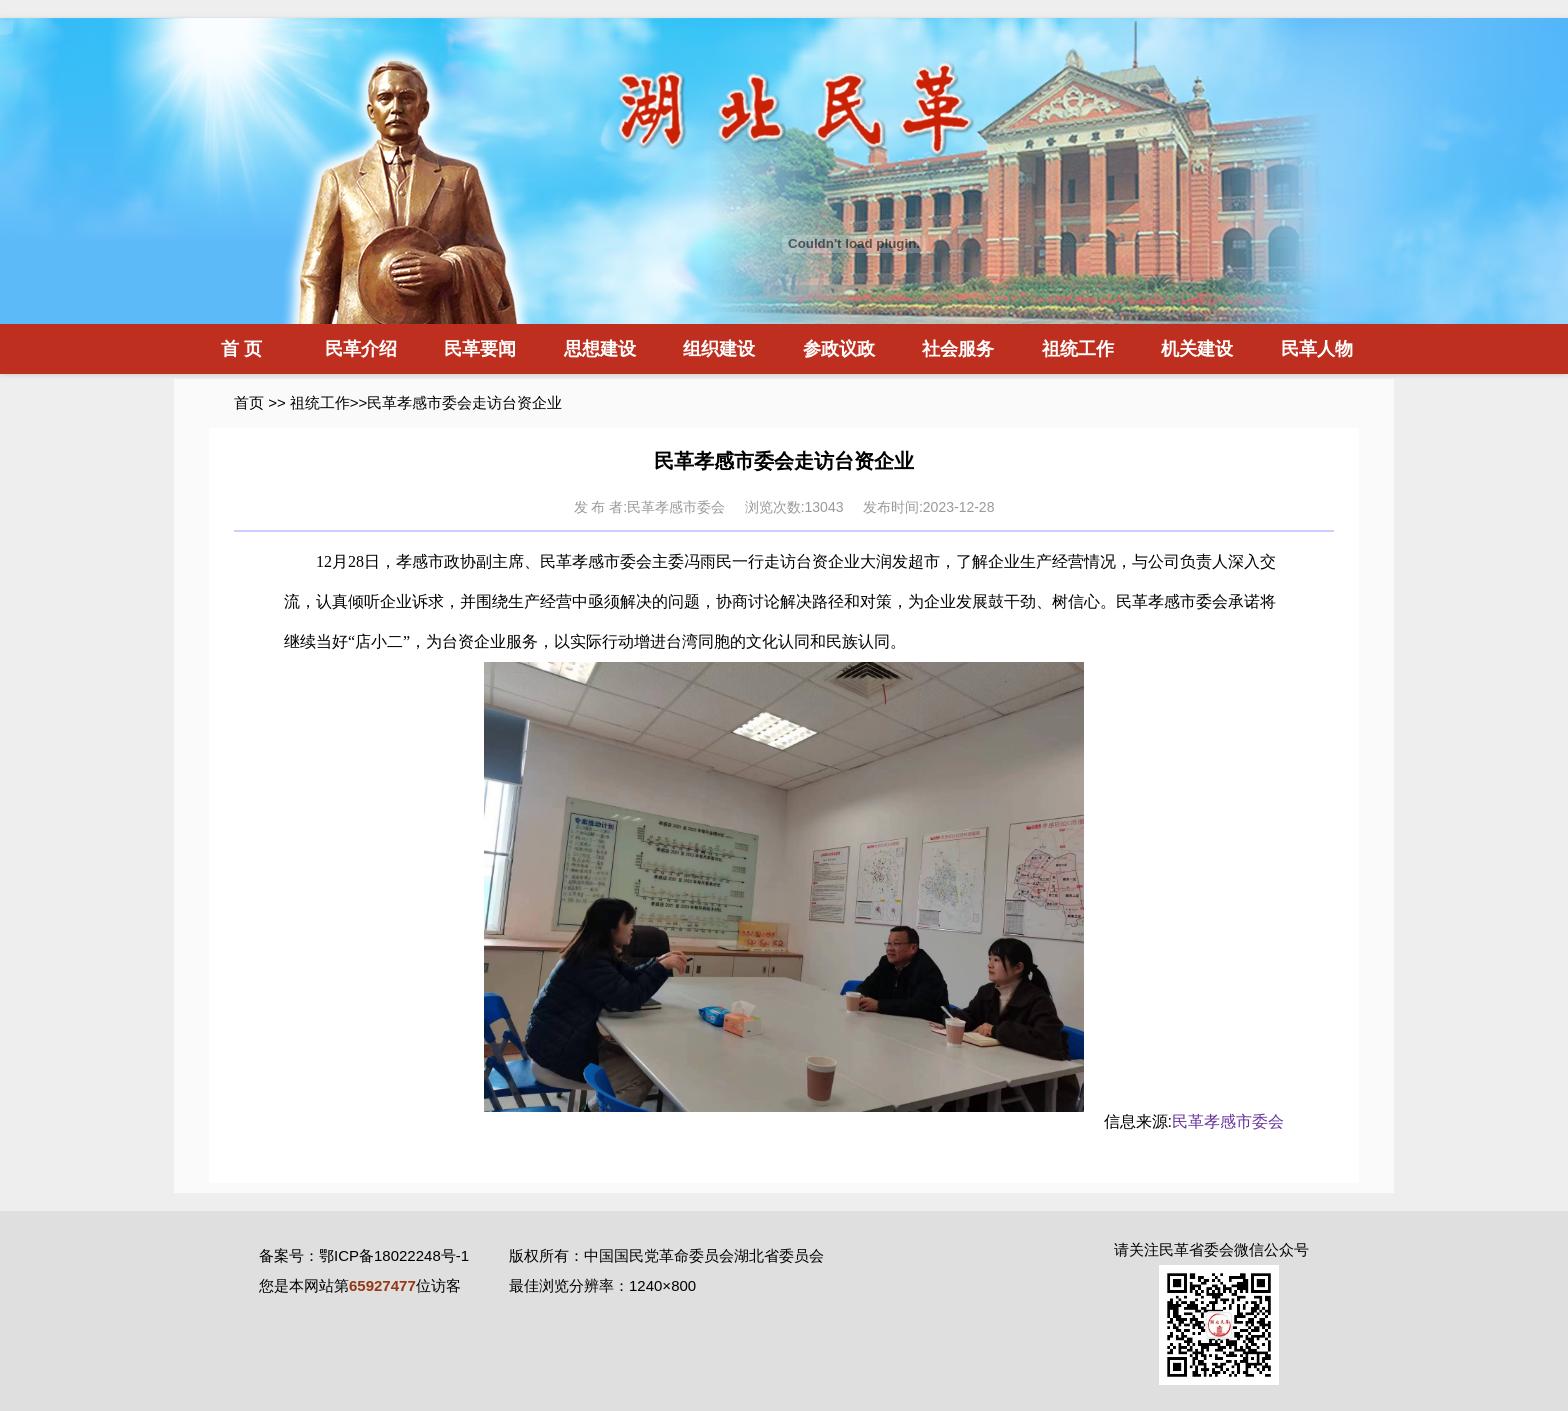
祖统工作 (1078, 349)
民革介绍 (361, 349)
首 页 (241, 349)
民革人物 (1317, 349)
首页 (249, 402)
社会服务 (958, 349)
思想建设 (600, 349)
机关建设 (1197, 349)
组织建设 (719, 349)
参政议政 (839, 349)
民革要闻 (480, 349)
